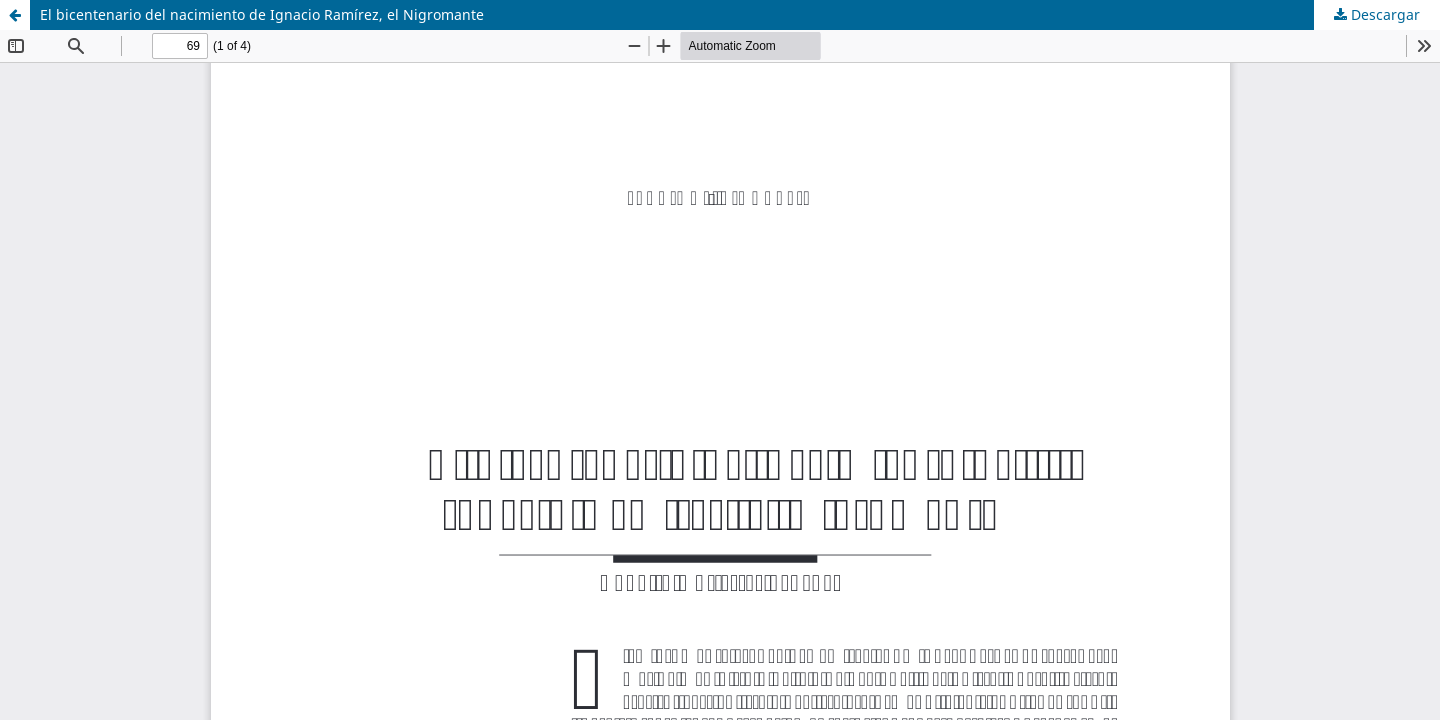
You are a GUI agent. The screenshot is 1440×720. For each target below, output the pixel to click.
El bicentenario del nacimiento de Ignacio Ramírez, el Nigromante (262, 14)
